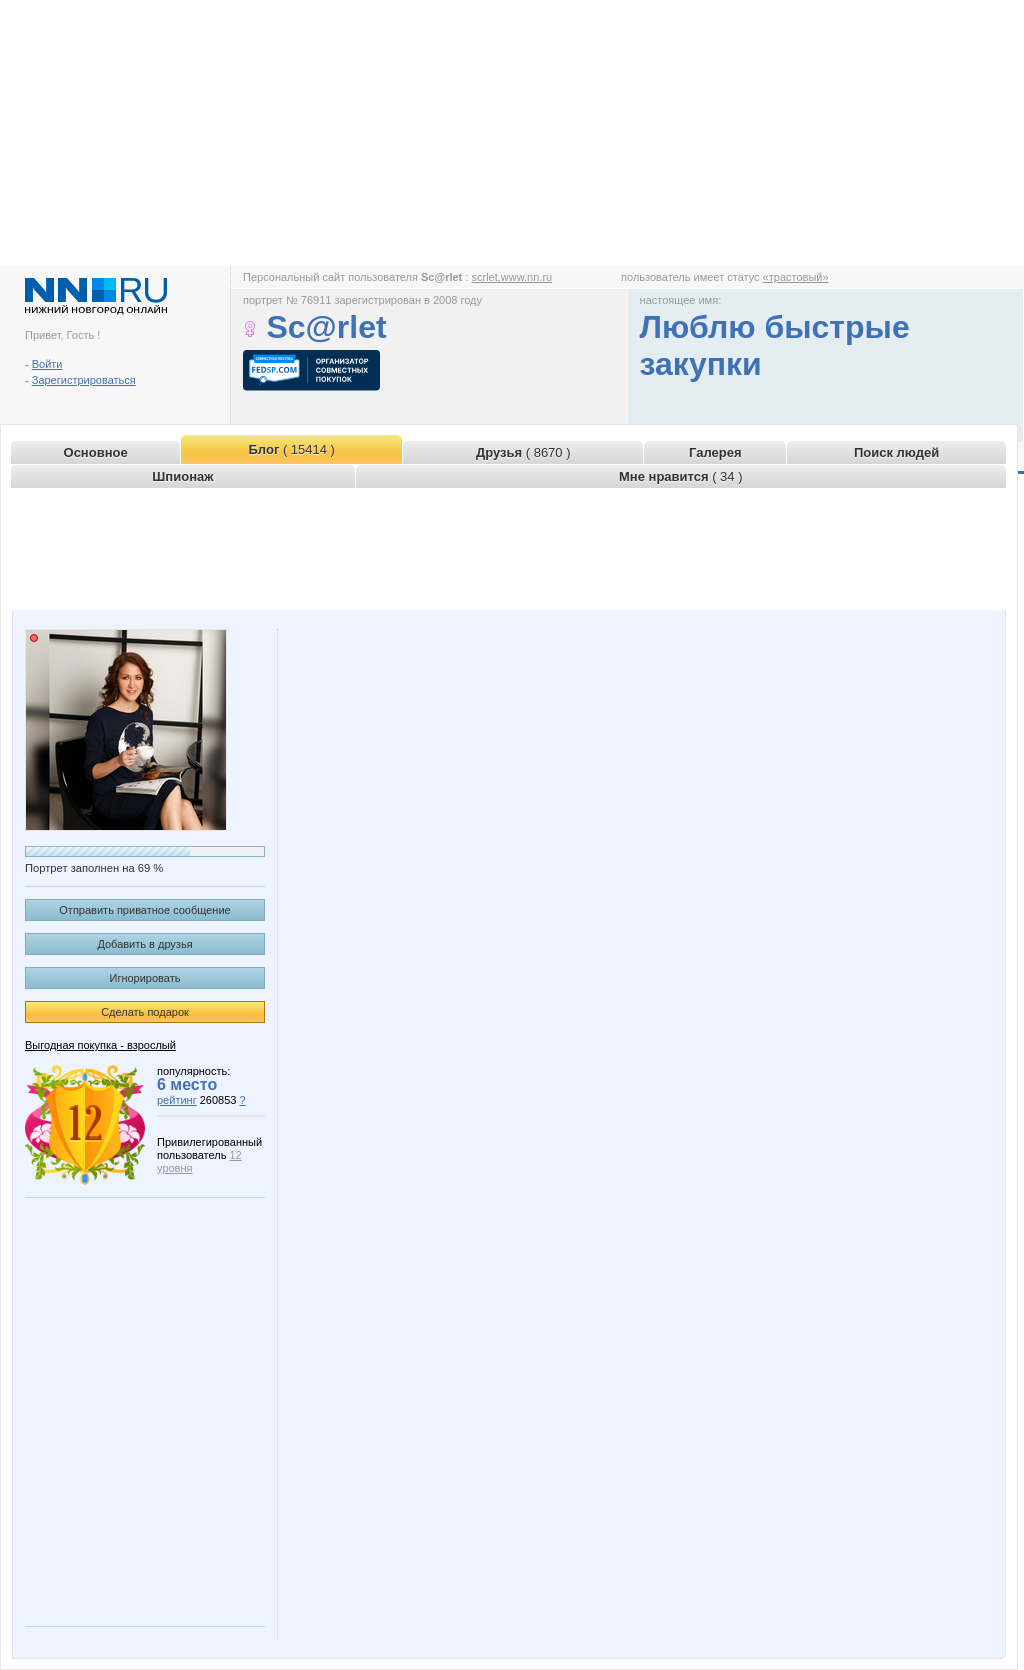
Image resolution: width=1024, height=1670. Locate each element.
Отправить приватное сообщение (144, 910)
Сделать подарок (145, 1012)
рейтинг (177, 1100)
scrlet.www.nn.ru (511, 277)
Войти (47, 364)
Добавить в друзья (144, 944)
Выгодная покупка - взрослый (100, 1045)
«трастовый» (796, 277)
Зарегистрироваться (84, 380)
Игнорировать (145, 978)
